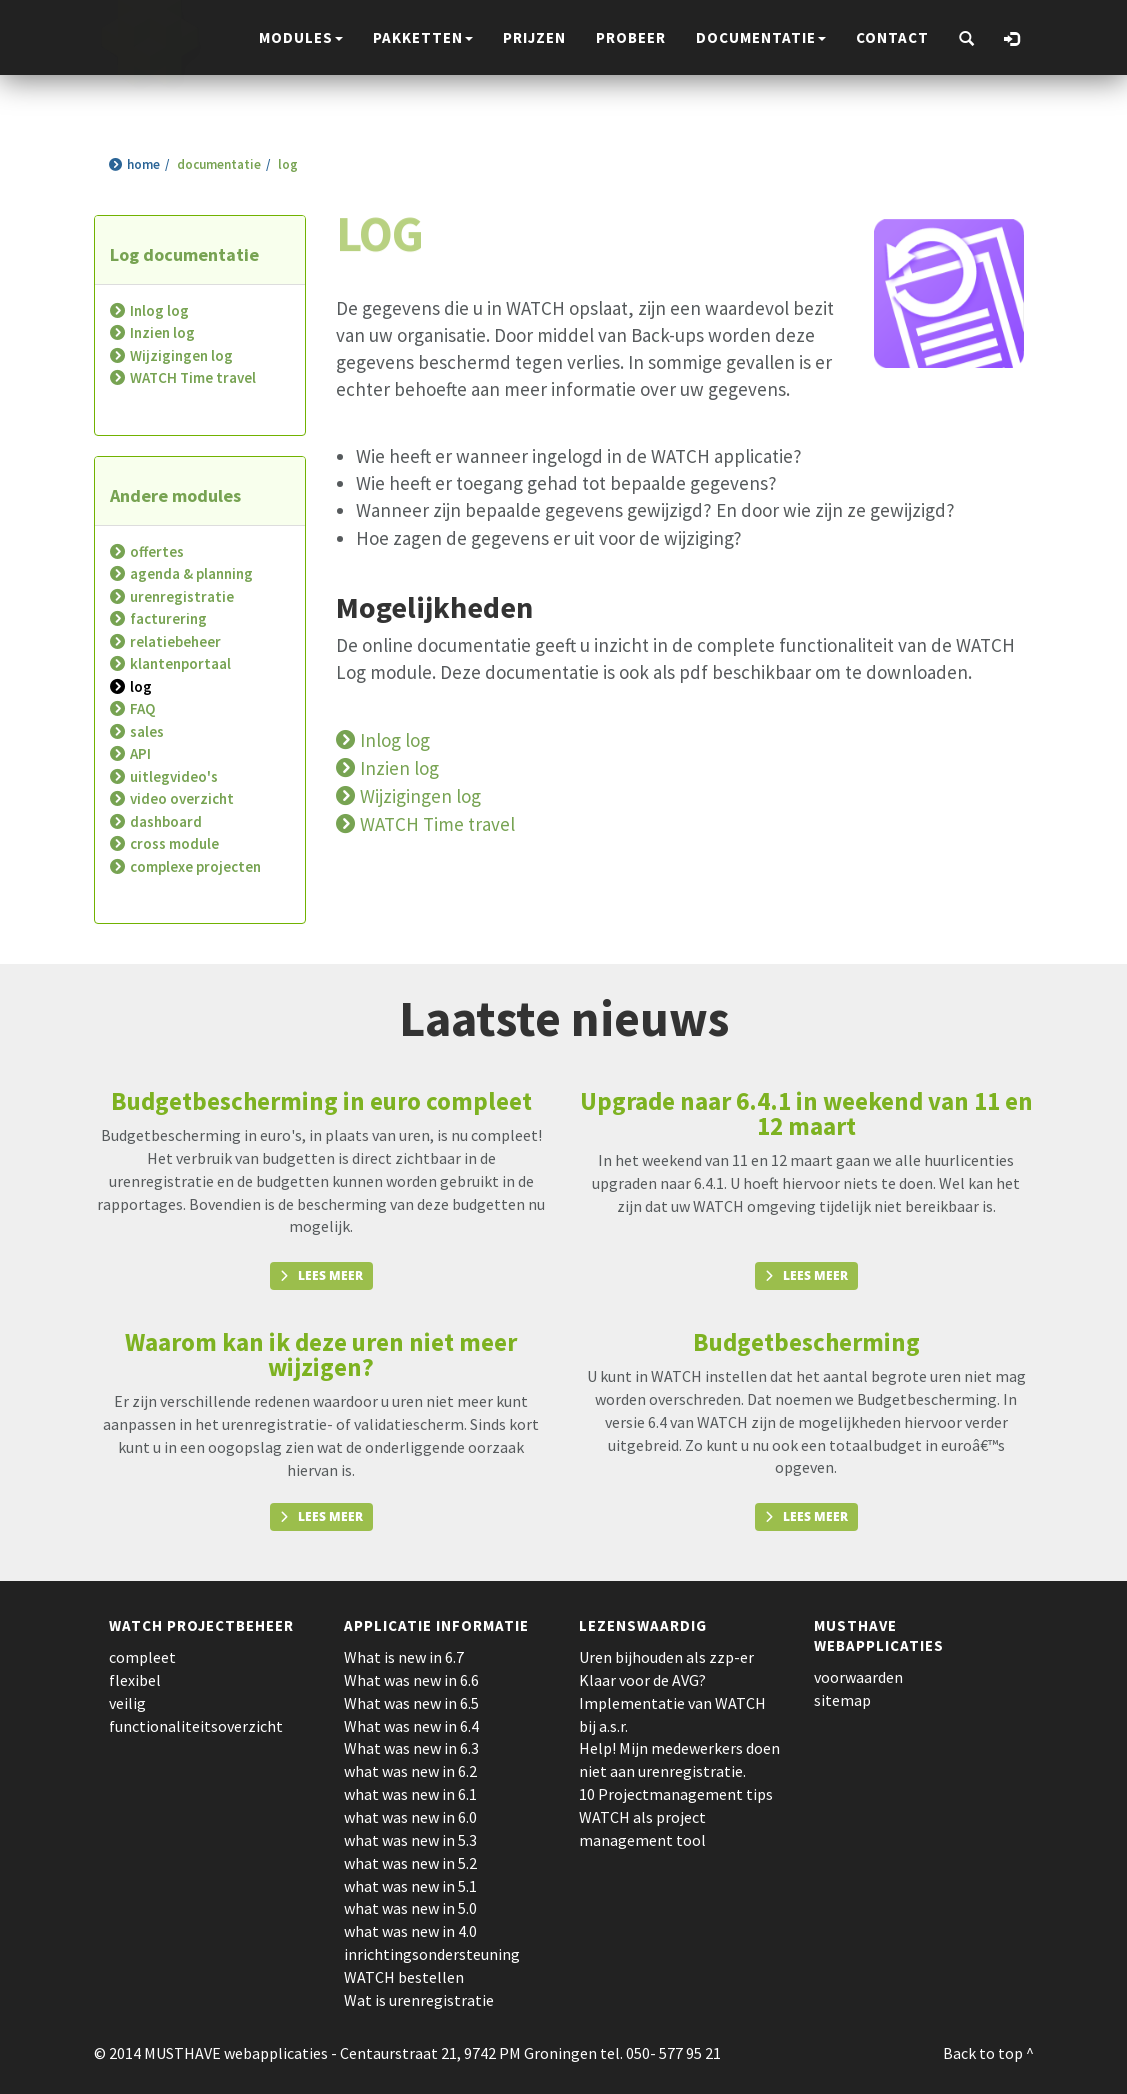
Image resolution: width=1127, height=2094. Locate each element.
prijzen (534, 37)
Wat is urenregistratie (419, 2000)
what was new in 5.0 (410, 1908)
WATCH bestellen (404, 1977)
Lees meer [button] (330, 1275)
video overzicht (182, 798)
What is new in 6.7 (404, 1657)
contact (892, 37)
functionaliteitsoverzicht (196, 1726)
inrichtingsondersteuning (432, 1954)
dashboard (166, 821)
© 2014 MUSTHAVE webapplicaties (211, 2053)
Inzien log (162, 332)
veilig (127, 1703)
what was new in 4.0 (410, 1931)
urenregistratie (182, 596)
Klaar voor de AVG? (642, 1680)
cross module (174, 843)
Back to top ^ (988, 2053)
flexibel (135, 1680)
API (140, 753)
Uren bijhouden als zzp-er (666, 1657)
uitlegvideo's (174, 776)
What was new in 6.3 (411, 1748)
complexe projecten (195, 866)
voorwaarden (858, 1677)
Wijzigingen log (181, 355)
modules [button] (301, 37)
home (143, 164)
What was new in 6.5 (411, 1703)
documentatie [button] (761, 37)
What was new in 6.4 (411, 1726)
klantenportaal (180, 663)
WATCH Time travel (193, 377)
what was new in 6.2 (410, 1771)
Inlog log (159, 310)
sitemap (842, 1700)
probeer (631, 37)
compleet (142, 1657)
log (141, 686)
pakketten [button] (423, 37)
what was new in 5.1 (410, 1886)
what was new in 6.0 (410, 1817)
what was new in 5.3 (410, 1840)
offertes (157, 551)
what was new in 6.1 (410, 1794)
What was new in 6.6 (411, 1680)
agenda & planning (191, 573)
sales (147, 731)
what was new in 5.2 (410, 1863)
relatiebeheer (175, 641)
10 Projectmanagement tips (676, 1794)
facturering (168, 618)
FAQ (142, 708)
